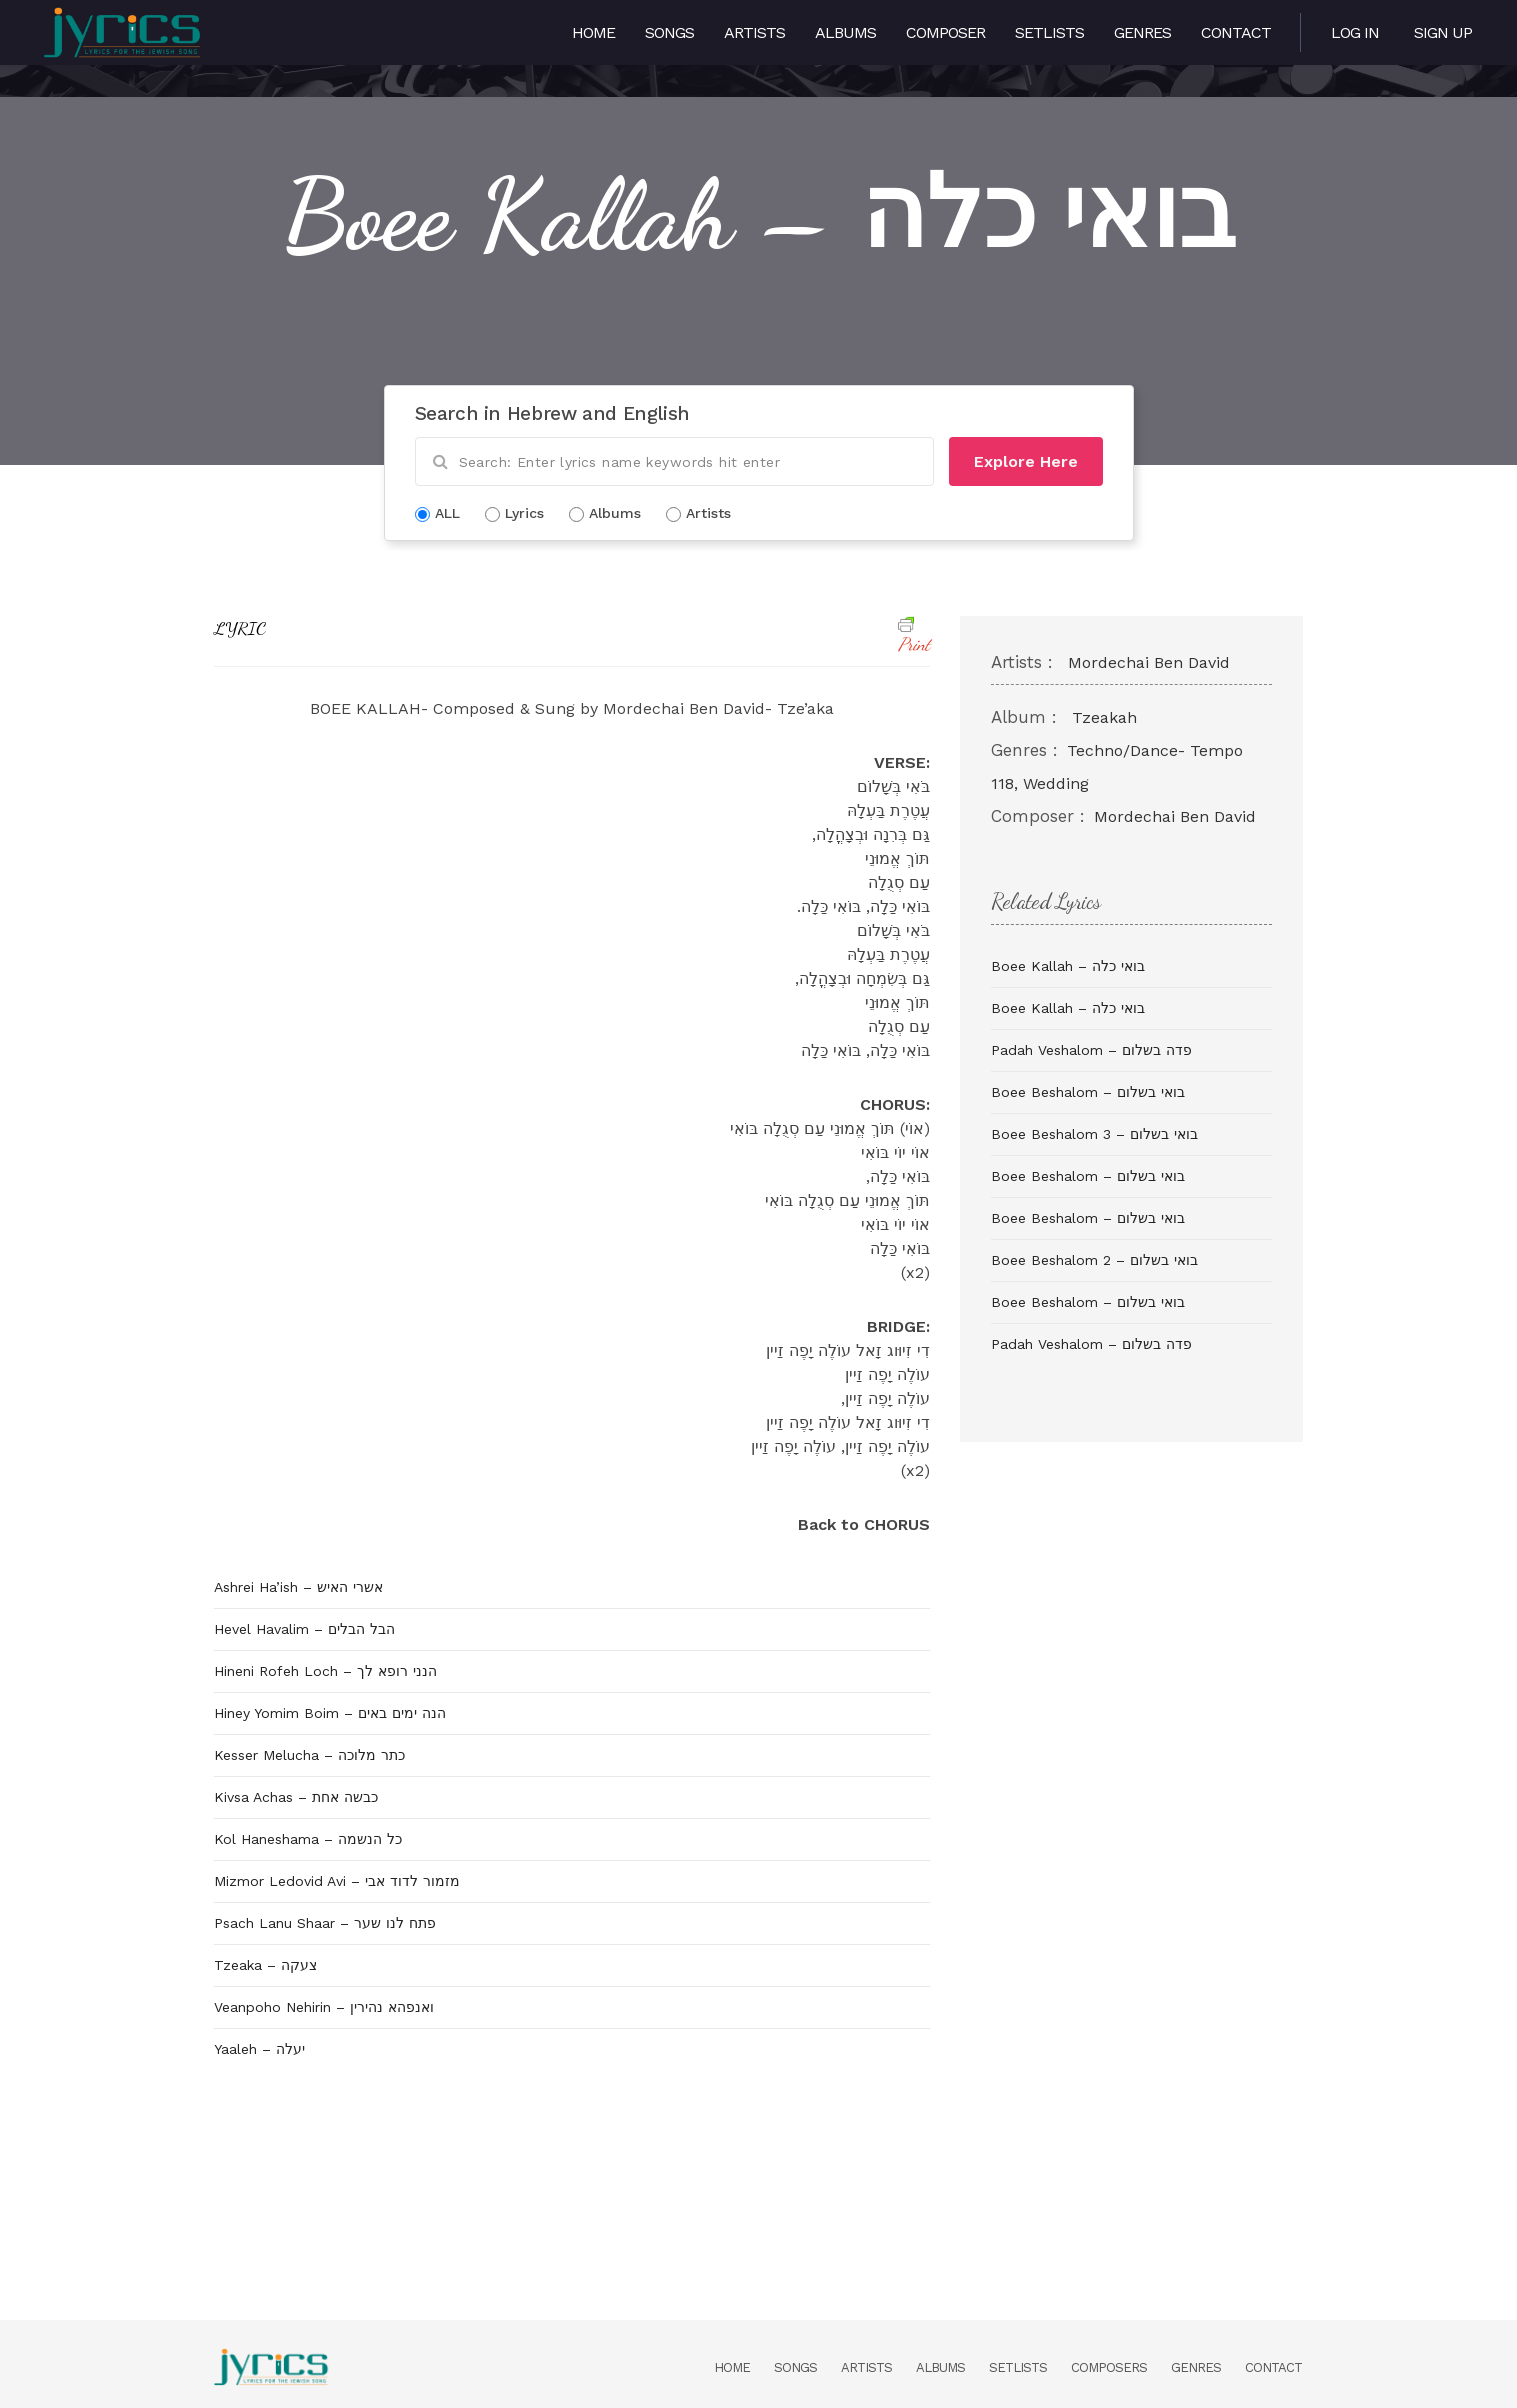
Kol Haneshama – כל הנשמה (308, 1839)
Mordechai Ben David (1149, 662)
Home (593, 32)
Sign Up (1443, 32)
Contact (1236, 32)
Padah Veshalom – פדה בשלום (1091, 1050)
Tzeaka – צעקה (265, 1965)
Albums (845, 32)
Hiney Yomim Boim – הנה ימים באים (330, 1713)
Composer (945, 32)
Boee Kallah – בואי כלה (1068, 966)
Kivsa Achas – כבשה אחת (296, 1797)
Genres (1142, 32)
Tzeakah (1104, 717)
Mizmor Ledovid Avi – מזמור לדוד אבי (337, 1881)
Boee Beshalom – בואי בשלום (1088, 1092)
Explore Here (1026, 461)
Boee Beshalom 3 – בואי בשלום (1094, 1134)
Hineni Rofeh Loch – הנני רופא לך (325, 1671)
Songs (669, 32)
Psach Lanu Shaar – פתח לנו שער (325, 1923)
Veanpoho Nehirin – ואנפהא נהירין (324, 2007)
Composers (1109, 2367)
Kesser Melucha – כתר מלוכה (309, 1755)
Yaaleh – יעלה (259, 2049)
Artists (754, 32)
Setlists (1049, 32)
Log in (1355, 32)
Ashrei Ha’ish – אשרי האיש (298, 1587)
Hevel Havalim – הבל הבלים (304, 1629)
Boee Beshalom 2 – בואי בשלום (1094, 1260)
